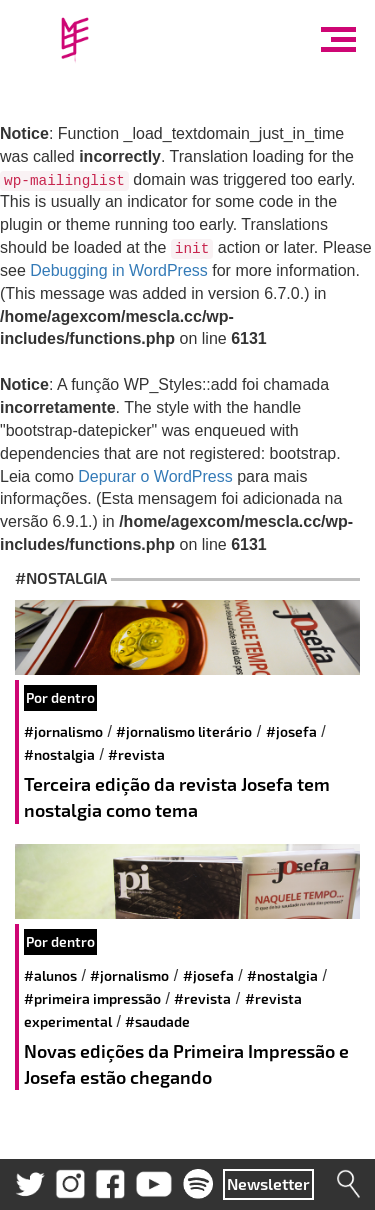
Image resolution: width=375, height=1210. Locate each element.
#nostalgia (59, 754)
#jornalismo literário (184, 731)
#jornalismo (63, 731)
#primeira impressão (92, 998)
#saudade (157, 1021)
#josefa (291, 731)
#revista (136, 754)
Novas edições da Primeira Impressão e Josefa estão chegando (186, 1064)
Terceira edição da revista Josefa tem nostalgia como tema (177, 797)
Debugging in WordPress (119, 270)
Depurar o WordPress (155, 476)
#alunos (50, 975)
